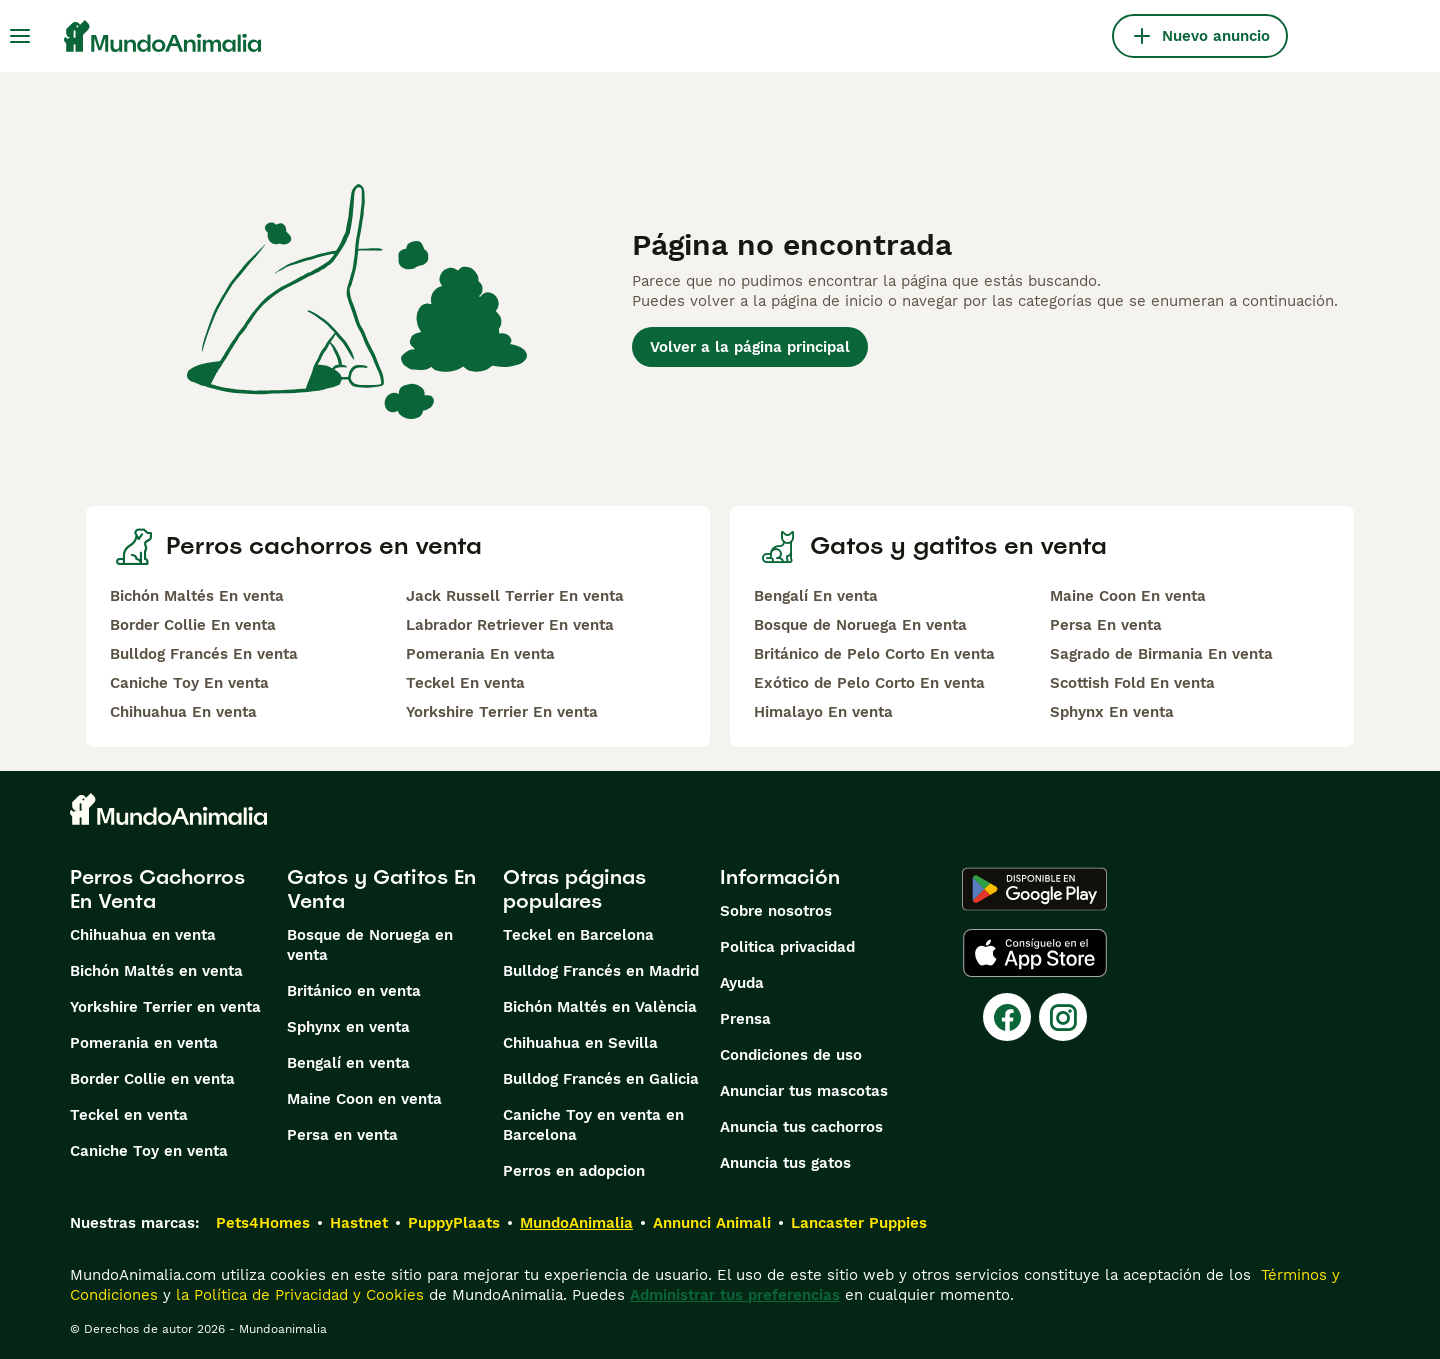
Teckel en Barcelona (578, 935)
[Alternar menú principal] (20, 36)
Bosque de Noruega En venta (860, 625)
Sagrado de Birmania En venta (1161, 654)
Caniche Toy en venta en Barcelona (593, 1125)
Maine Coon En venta (1128, 596)
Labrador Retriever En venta (510, 625)
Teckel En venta (465, 683)
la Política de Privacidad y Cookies (297, 1295)
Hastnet (359, 1223)
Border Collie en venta (152, 1079)
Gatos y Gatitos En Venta (381, 889)
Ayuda (742, 983)
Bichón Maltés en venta (156, 971)
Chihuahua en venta (143, 935)
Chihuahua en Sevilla (580, 1043)
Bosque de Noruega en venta (370, 945)
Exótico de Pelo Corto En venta (869, 683)
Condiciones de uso (791, 1055)
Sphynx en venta (348, 1027)
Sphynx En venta (1112, 712)
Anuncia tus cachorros (801, 1127)
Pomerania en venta (144, 1043)
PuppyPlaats (454, 1223)
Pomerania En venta (480, 654)
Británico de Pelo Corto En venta (874, 654)
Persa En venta (1106, 625)
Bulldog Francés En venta (204, 654)
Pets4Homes (263, 1223)
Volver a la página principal (750, 347)
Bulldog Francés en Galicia (601, 1079)
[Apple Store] (1035, 953)
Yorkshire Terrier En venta (502, 712)
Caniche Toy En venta (189, 683)
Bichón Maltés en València (600, 1007)
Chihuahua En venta (183, 712)
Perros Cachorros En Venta (157, 889)
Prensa (745, 1019)
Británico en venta (354, 991)
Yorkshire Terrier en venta (165, 1007)
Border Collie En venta (193, 625)
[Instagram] (1063, 1017)
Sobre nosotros (776, 911)
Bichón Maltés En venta (197, 596)
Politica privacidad (787, 947)
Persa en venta (342, 1135)
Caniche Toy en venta (149, 1151)
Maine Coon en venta (364, 1099)
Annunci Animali (712, 1223)
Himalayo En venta (823, 712)
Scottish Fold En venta (1132, 683)
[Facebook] (1007, 1017)
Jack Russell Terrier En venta (515, 596)
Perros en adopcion (574, 1171)
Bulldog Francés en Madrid (601, 971)
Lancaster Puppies (859, 1223)
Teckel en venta (129, 1115)
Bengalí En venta (816, 596)
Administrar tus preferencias (735, 1295)
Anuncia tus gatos (785, 1163)
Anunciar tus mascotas (804, 1091)
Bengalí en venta (348, 1063)
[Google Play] (1034, 889)
